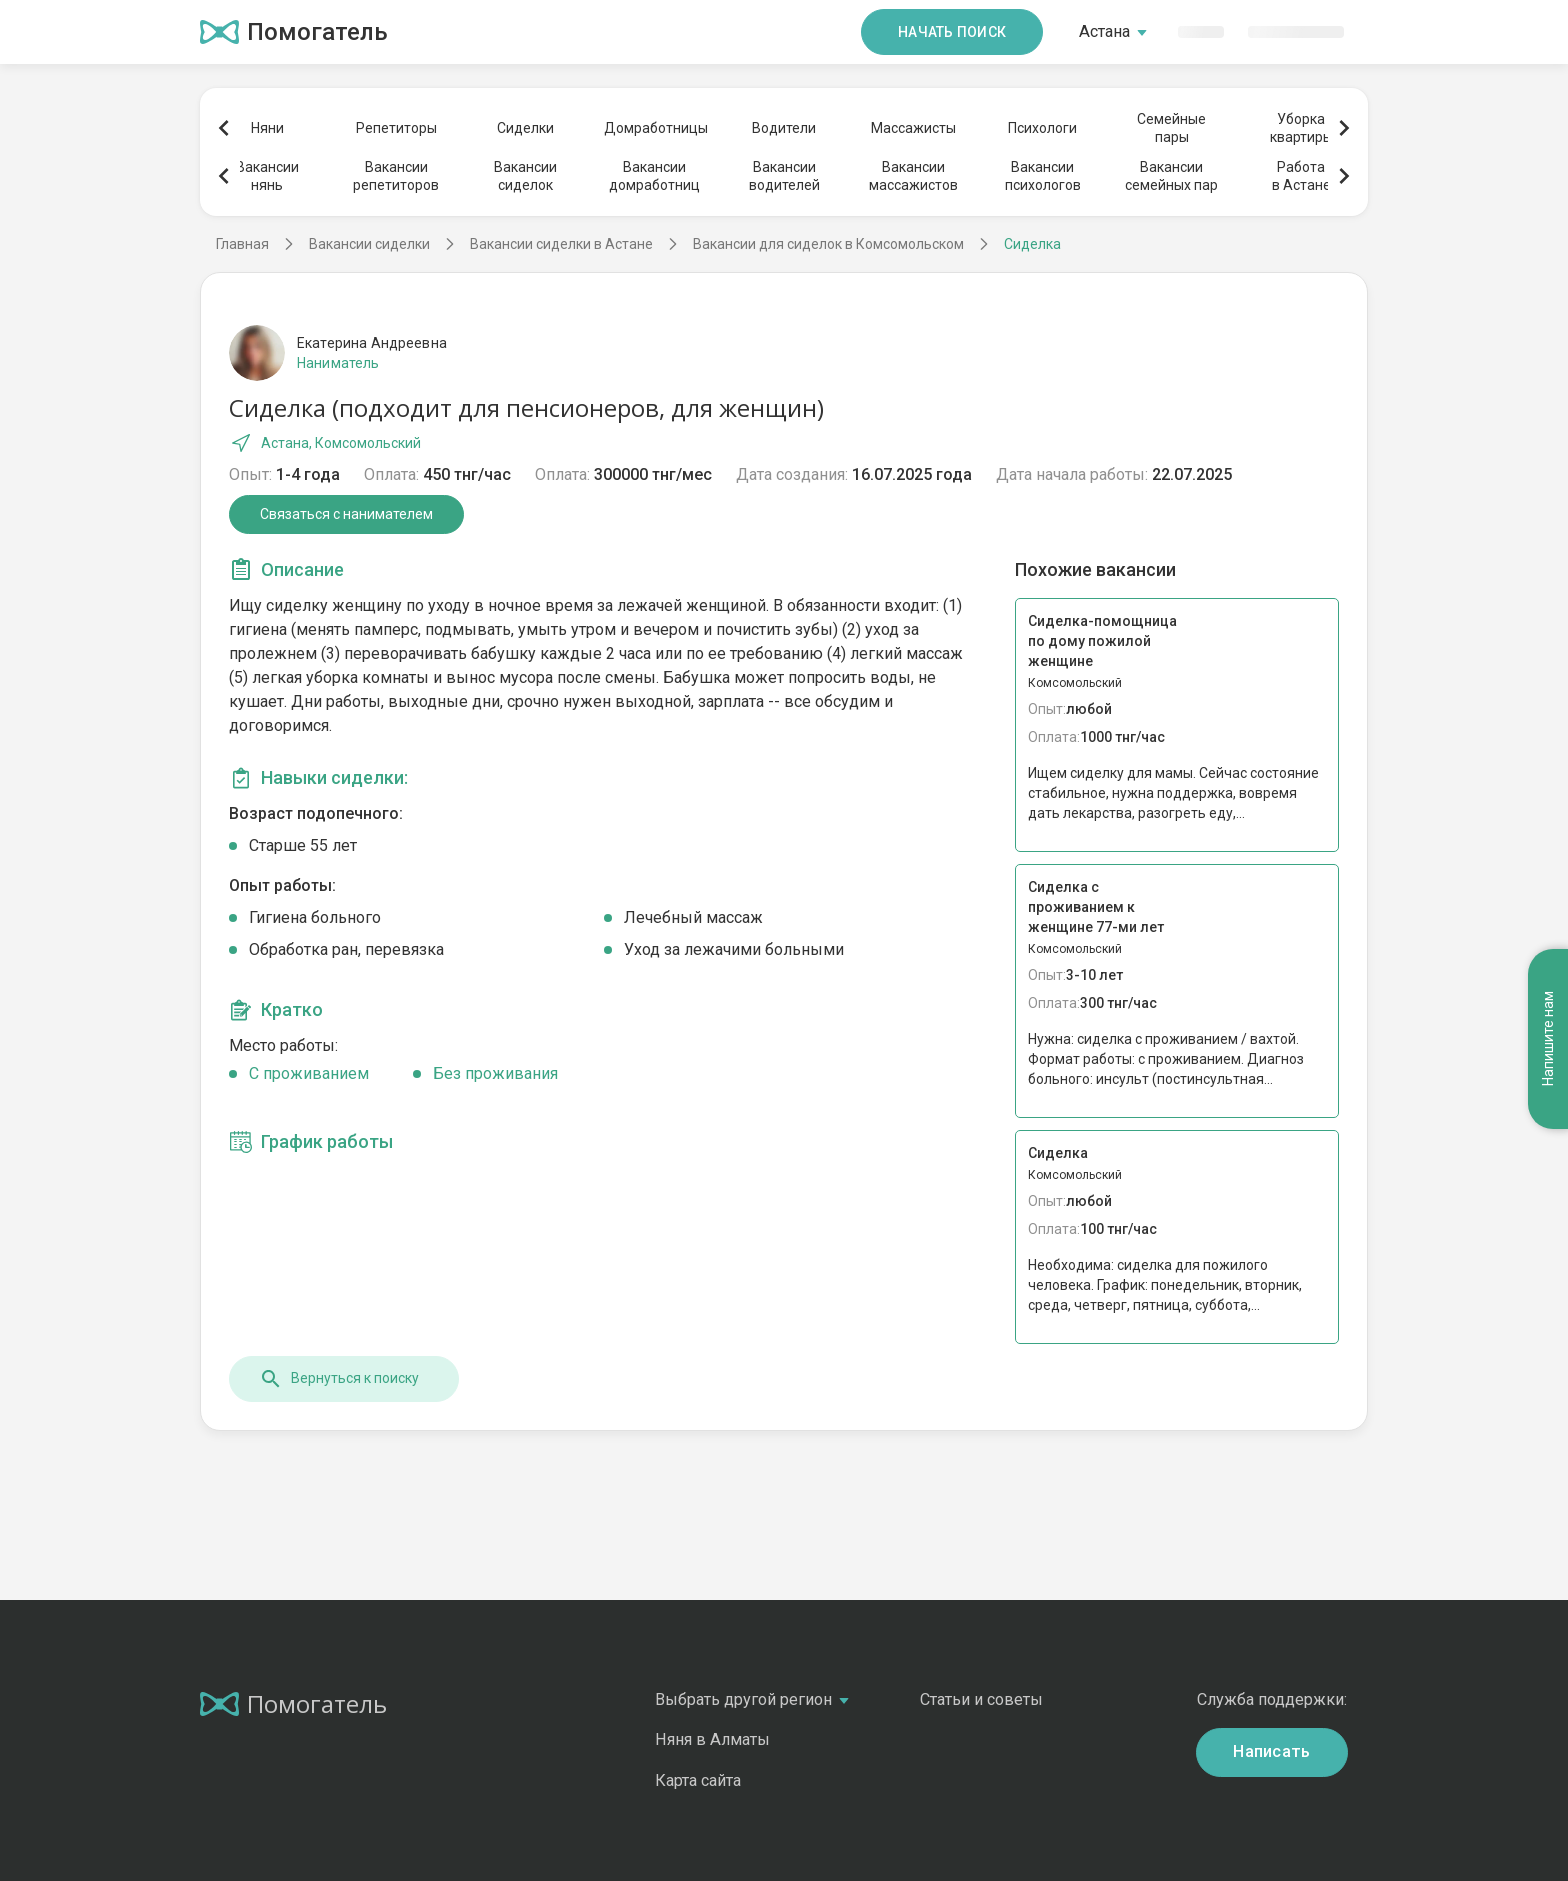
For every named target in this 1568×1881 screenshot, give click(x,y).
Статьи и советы (981, 1699)
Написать (1272, 1751)
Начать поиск (952, 32)
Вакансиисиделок (525, 176)
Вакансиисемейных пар (1171, 176)
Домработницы (655, 128)
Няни (267, 128)
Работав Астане (1301, 176)
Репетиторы (396, 128)
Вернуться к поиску (339, 1379)
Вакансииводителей (784, 176)
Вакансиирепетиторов (396, 176)
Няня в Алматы (712, 1739)
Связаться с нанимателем (346, 514)
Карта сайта (698, 1780)
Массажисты (913, 128)
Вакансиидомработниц (654, 176)
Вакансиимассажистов (913, 176)
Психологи (1042, 128)
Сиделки (525, 128)
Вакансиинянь (267, 176)
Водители (784, 128)
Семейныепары (1171, 128)
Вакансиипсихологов (1043, 176)
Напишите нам (1548, 1038)
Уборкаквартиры (1301, 128)
